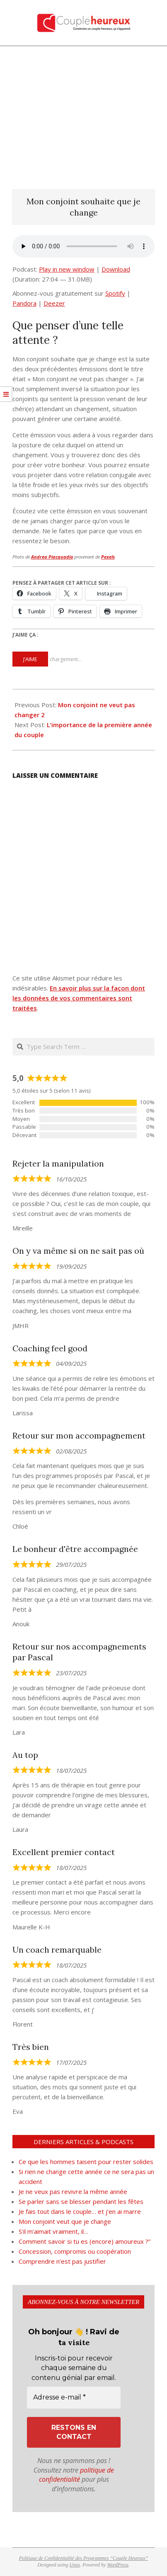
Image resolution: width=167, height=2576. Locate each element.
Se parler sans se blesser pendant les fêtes (81, 2201)
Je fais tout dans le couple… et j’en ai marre (80, 2211)
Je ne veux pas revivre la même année (73, 2191)
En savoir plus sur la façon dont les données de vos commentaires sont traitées (78, 998)
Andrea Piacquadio (52, 557)
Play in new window (66, 269)
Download (116, 269)
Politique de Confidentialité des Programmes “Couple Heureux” (83, 2558)
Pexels (108, 557)
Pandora (24, 303)
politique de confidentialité (76, 2475)
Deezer (54, 303)
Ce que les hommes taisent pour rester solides (86, 2161)
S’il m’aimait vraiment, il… (53, 2231)
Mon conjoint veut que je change (65, 2221)
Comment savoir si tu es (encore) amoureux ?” (84, 2241)
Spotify (115, 293)
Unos (75, 2565)
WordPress (117, 2565)
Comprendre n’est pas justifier (62, 2261)
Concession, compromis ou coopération (76, 2251)
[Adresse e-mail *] (74, 2397)
